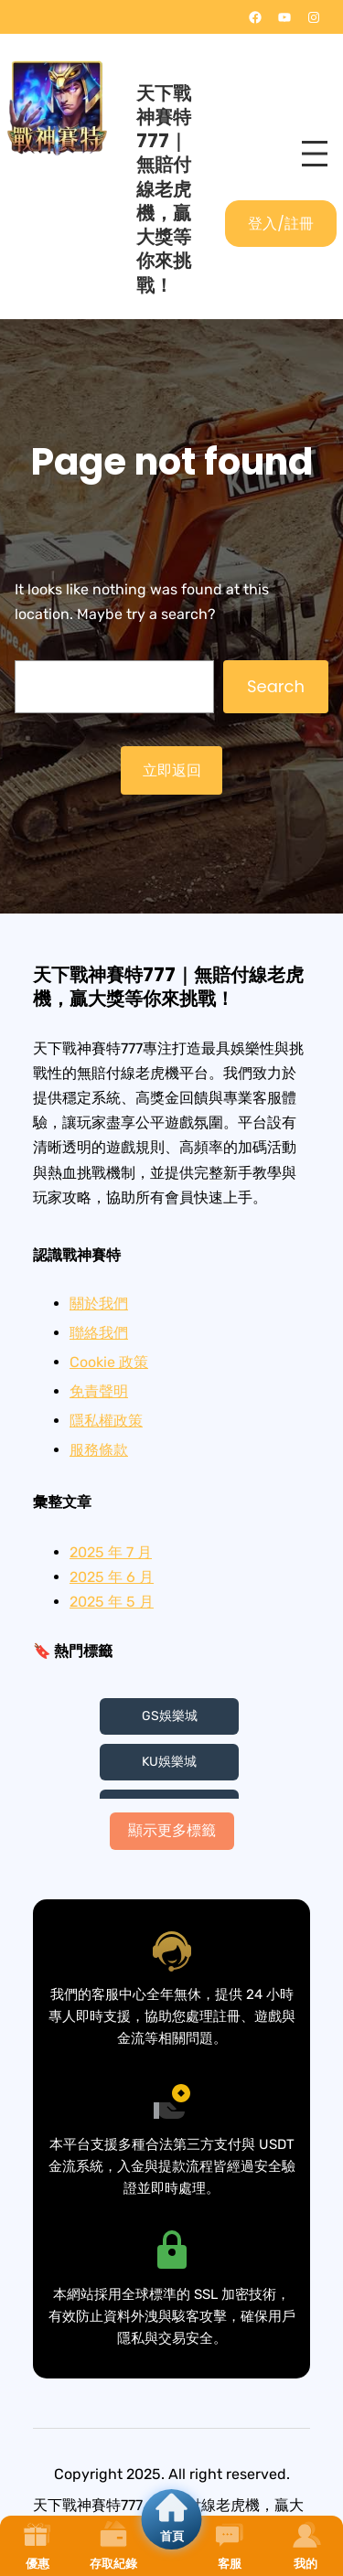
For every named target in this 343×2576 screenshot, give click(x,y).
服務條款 (99, 1450)
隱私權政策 (106, 1420)
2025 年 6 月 (112, 1577)
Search (276, 686)
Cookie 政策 (109, 1362)
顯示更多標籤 (172, 1830)
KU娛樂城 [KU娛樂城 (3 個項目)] (169, 1761)
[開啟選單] (315, 154)
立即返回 (172, 770)
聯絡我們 (99, 1332)
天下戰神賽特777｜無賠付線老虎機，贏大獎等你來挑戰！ (163, 189)
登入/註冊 (281, 223)
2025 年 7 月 (111, 1552)
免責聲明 (99, 1391)
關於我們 (99, 1303)
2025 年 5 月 (112, 1601)
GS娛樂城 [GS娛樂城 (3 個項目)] (170, 1716)
